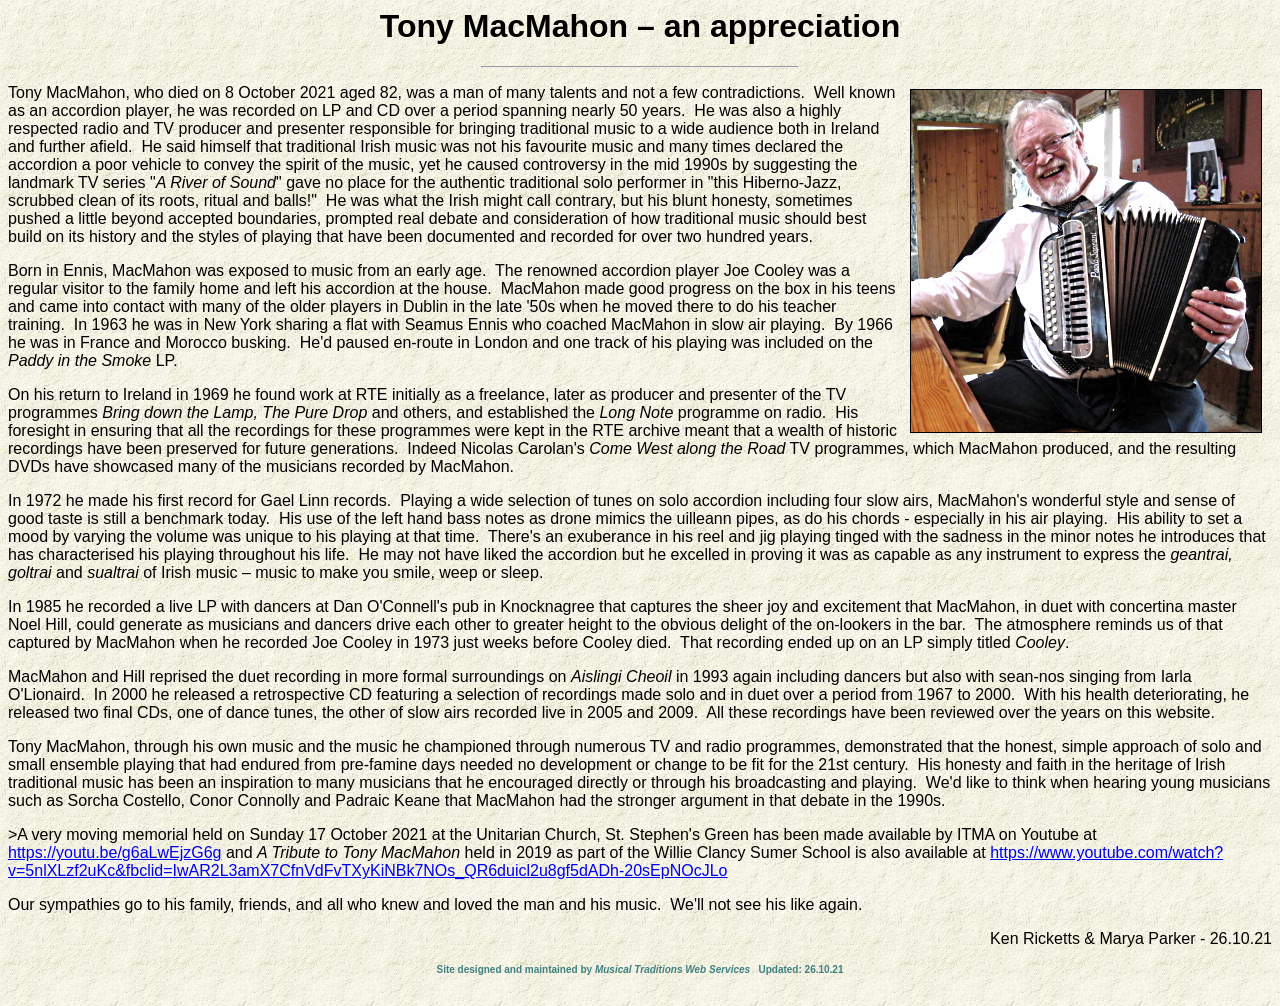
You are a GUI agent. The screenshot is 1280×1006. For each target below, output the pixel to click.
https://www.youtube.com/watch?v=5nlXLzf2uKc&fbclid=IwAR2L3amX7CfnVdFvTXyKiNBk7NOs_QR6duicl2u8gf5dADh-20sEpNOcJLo (615, 861)
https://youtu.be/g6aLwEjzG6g (114, 852)
